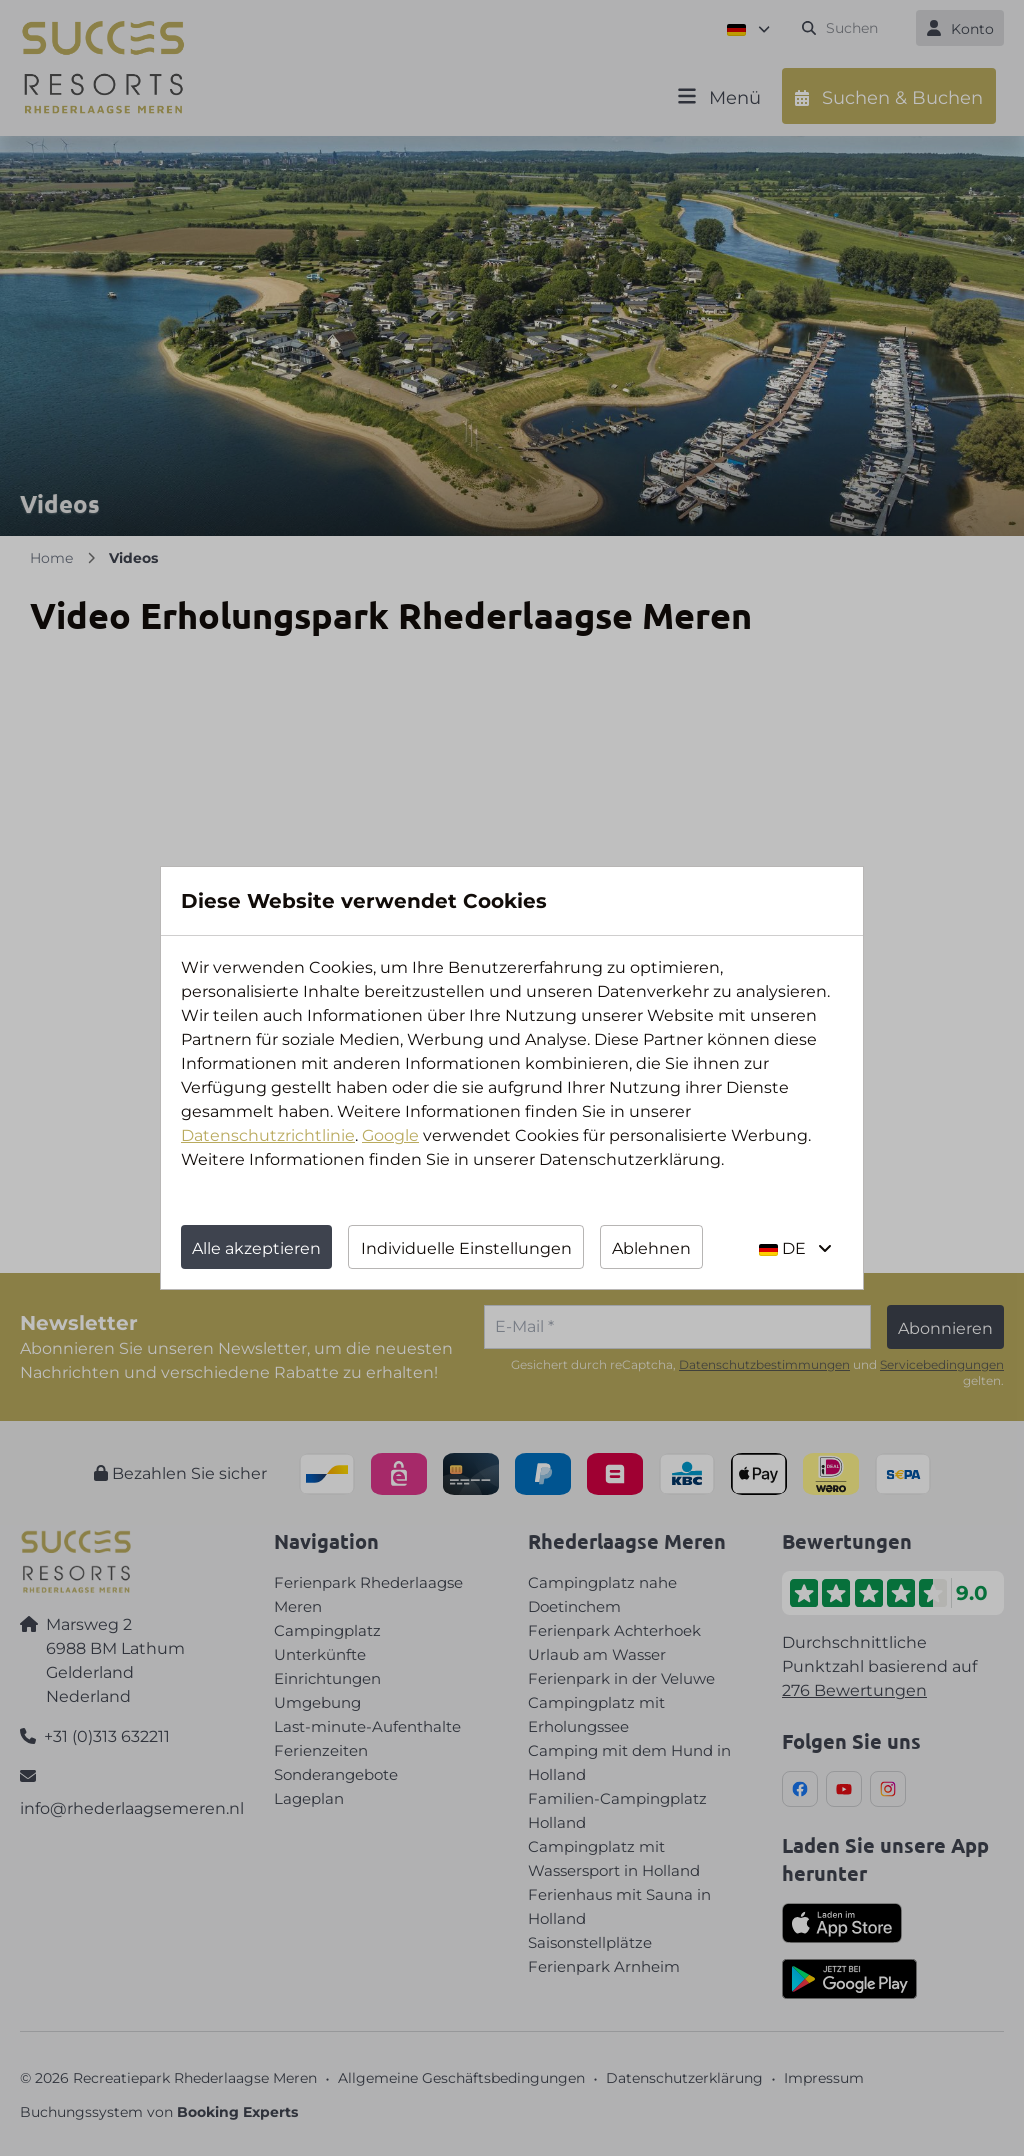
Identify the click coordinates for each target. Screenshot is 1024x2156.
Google (390, 1135)
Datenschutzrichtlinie (268, 1135)
